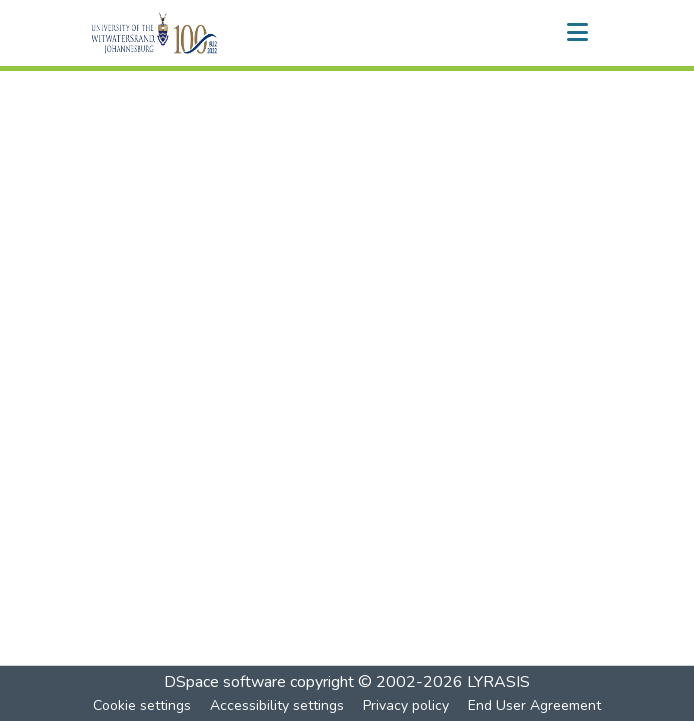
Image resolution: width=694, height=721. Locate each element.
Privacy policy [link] (406, 705)
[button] (188, 33)
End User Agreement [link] (534, 705)
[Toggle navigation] (577, 33)
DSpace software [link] (225, 682)
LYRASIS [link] (498, 682)
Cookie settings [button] (142, 705)
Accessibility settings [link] (277, 705)
